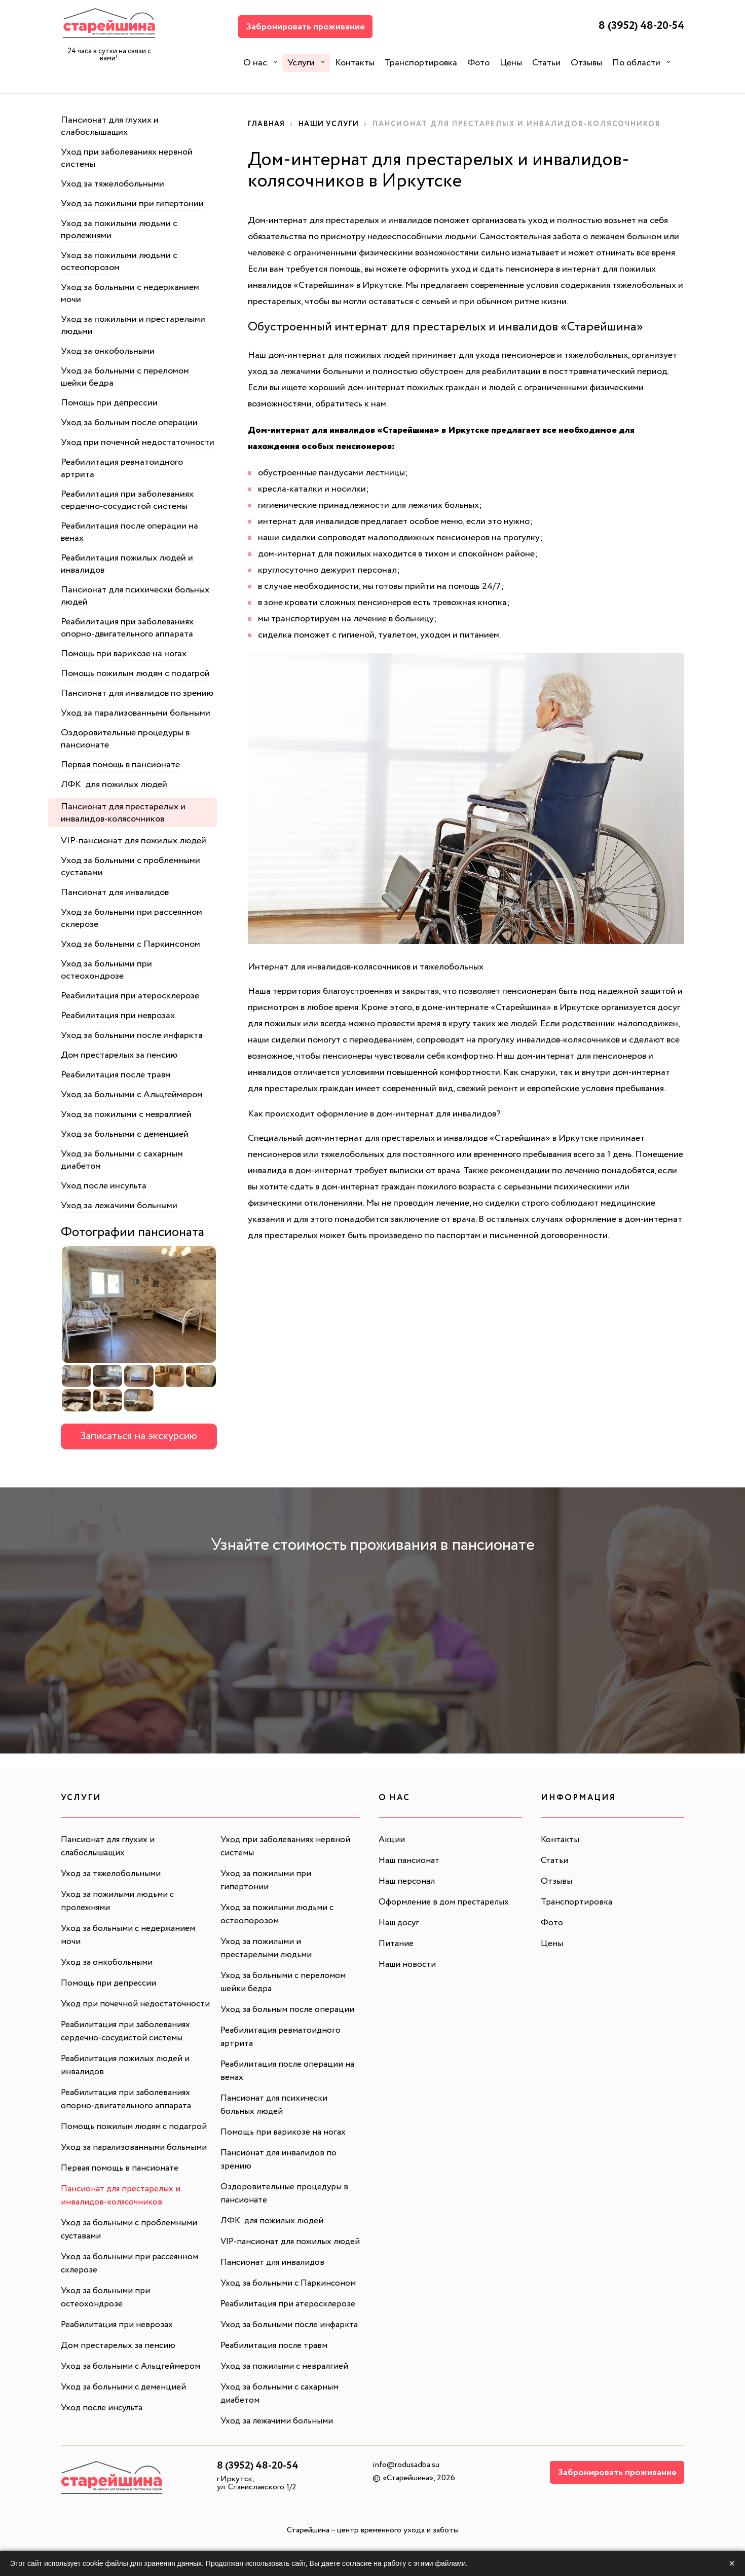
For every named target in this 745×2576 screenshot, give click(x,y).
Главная (268, 124)
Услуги (301, 62)
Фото (478, 62)
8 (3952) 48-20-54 (635, 26)
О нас (255, 62)
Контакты (355, 62)
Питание (397, 1943)
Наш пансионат (410, 1860)
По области (636, 62)
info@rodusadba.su (405, 2491)
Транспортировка (421, 62)
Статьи (546, 62)
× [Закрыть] (732, 2563)
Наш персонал (408, 1881)
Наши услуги (334, 124)
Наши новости (408, 1964)
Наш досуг (400, 1922)
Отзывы (586, 62)
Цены (511, 62)
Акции (392, 1839)
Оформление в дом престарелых (445, 1902)
